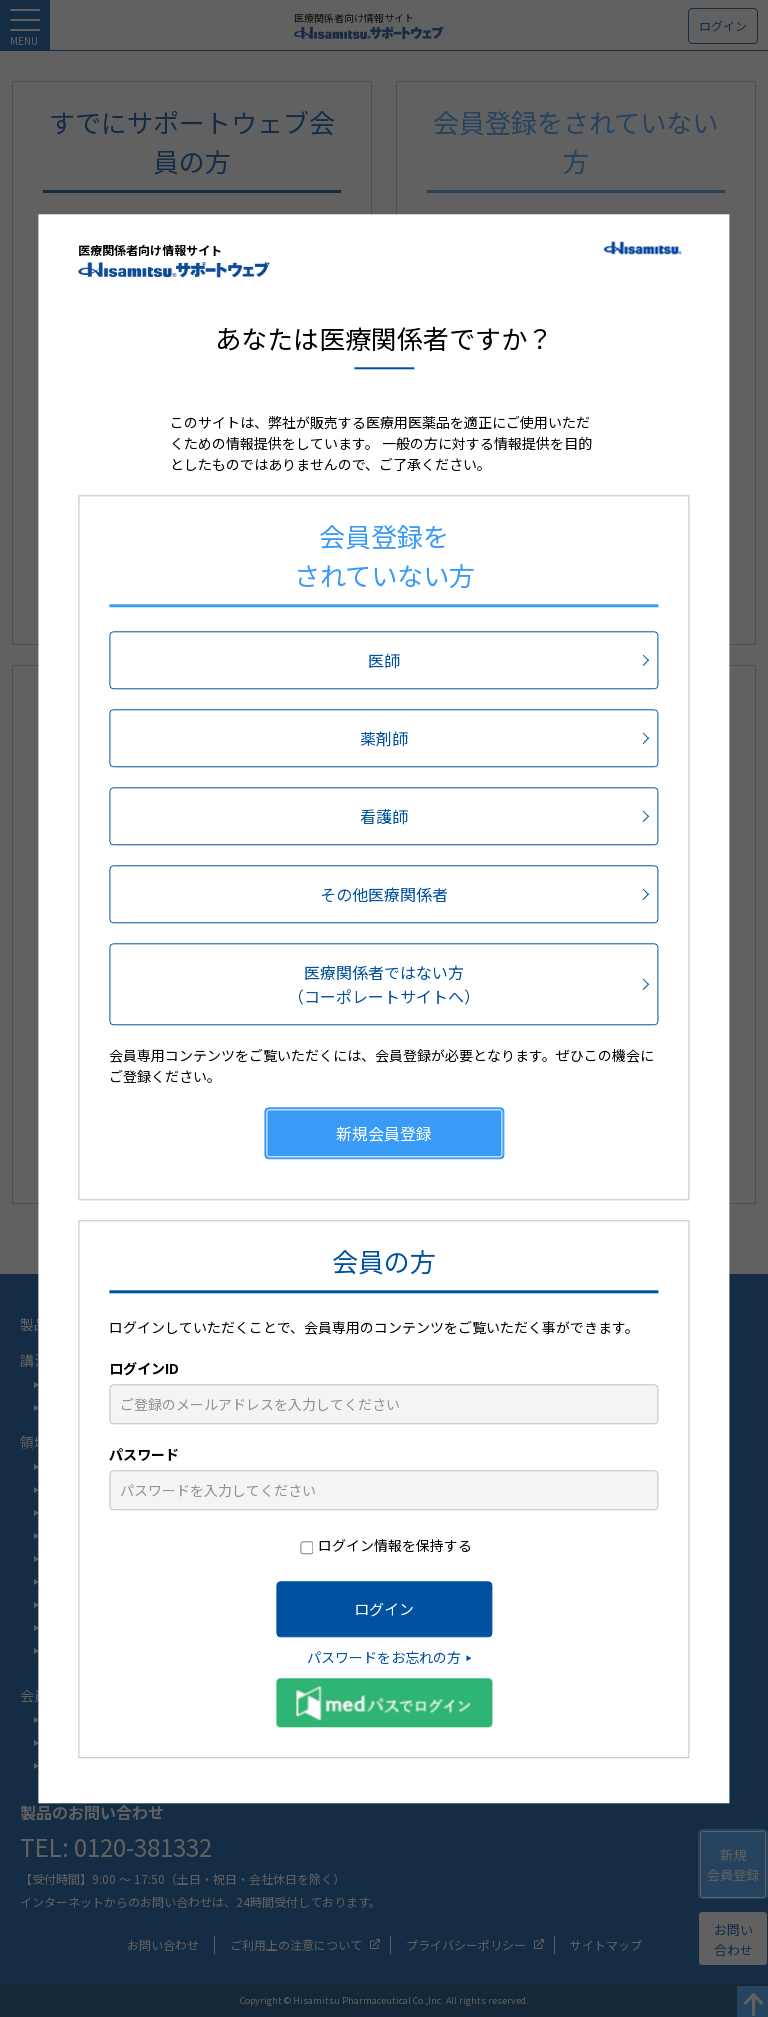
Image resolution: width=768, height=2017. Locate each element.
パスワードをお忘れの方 (384, 1657)
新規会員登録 (384, 1133)
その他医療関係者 (384, 894)
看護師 (384, 816)
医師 (384, 660)
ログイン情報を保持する (395, 1545)
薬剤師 (384, 738)
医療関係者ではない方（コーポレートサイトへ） (384, 984)
